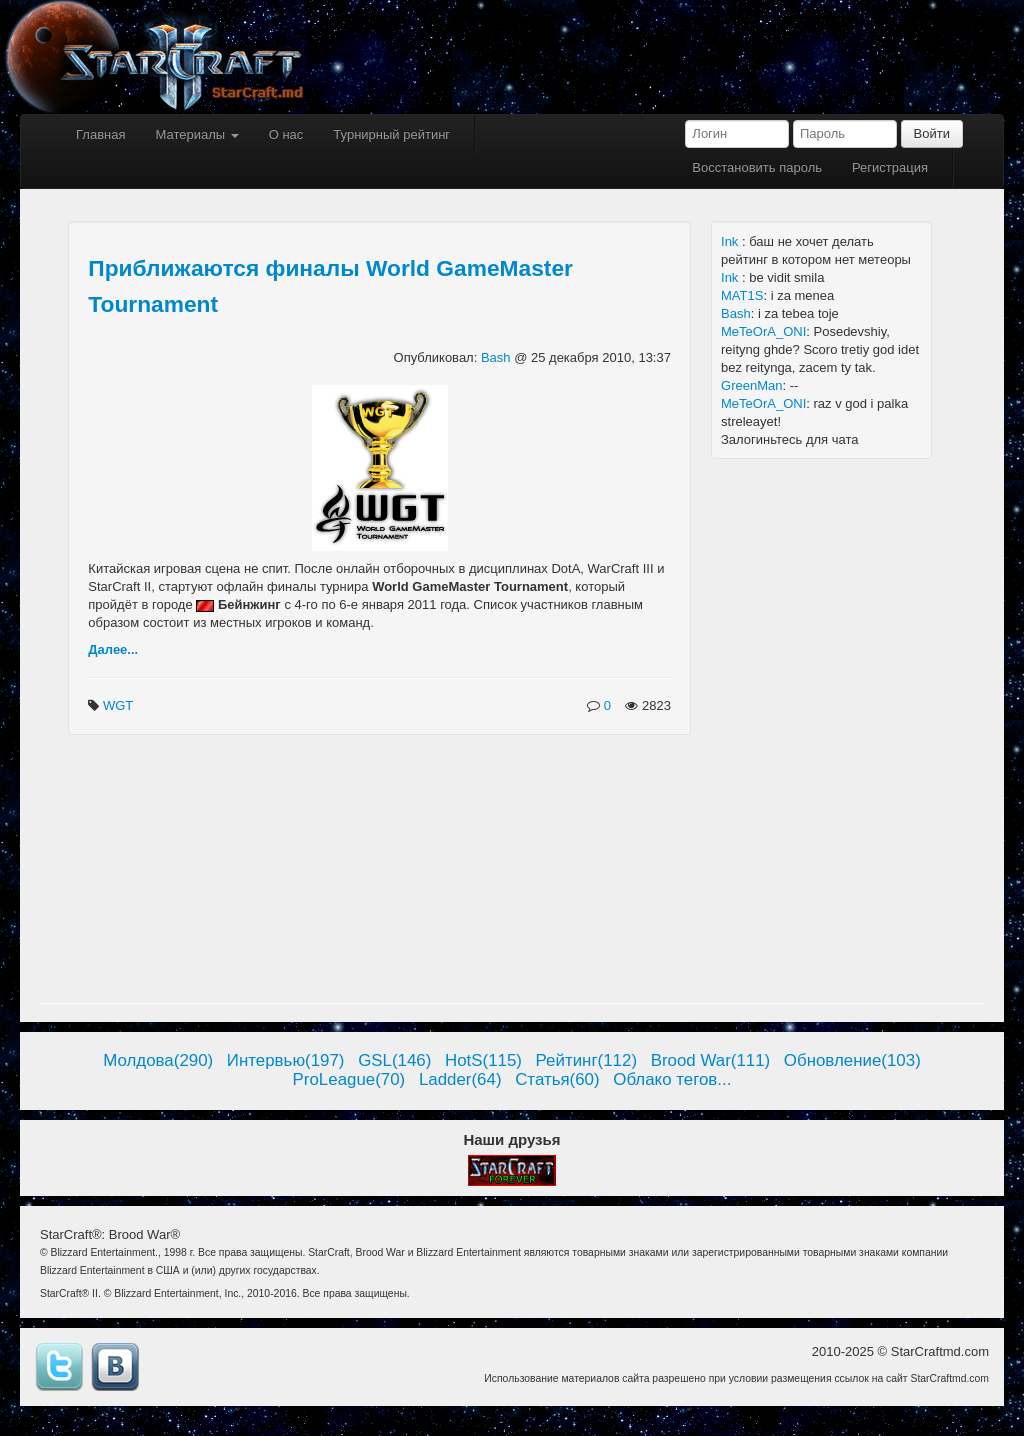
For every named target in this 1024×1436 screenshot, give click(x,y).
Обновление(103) (852, 1060)
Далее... (113, 649)
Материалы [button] (196, 134)
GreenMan (751, 385)
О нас (286, 134)
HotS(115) (483, 1060)
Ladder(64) (460, 1079)
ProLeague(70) (349, 1079)
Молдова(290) (158, 1060)
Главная (100, 134)
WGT (120, 705)
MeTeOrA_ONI (763, 331)
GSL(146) (394, 1060)
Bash (497, 357)
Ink (731, 241)
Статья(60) (557, 1079)
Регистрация (890, 167)
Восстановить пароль (757, 167)
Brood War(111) (711, 1060)
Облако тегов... (672, 1079)
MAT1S (742, 295)
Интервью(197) (286, 1060)
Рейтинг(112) (586, 1060)
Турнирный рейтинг (391, 134)
